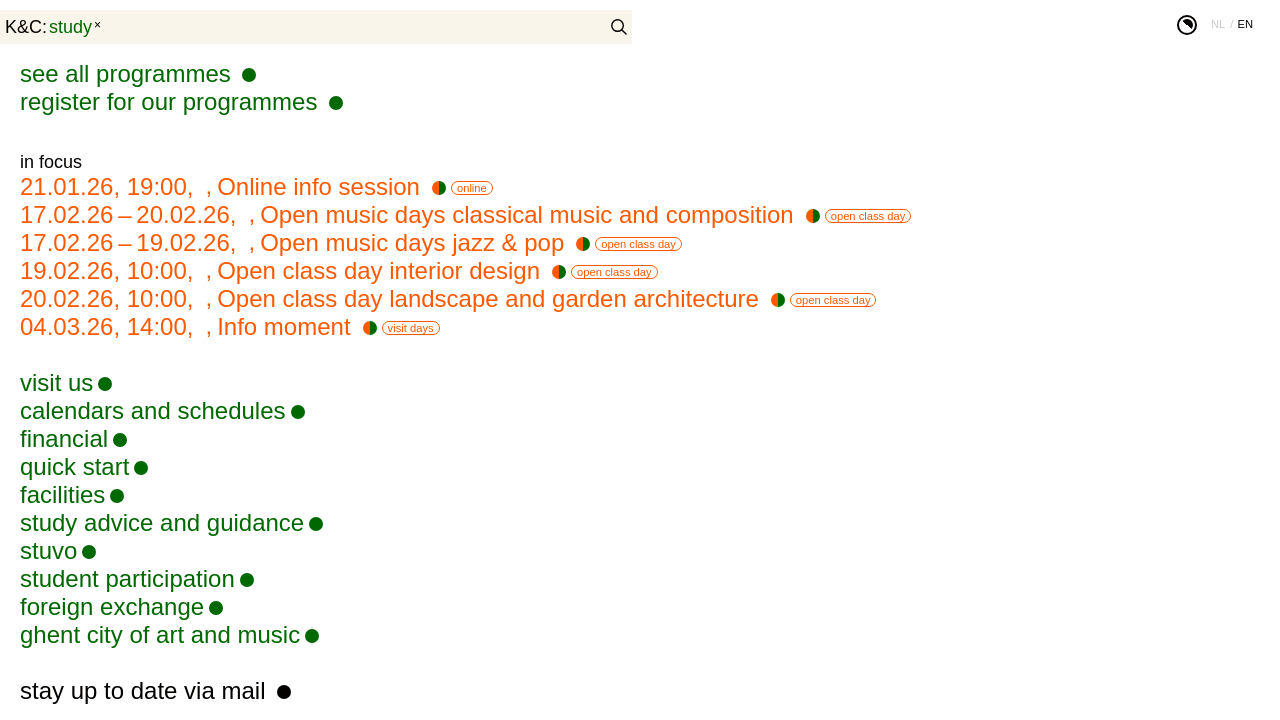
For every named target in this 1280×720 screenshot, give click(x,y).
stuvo (48, 550)
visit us (56, 382)
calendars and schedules (153, 410)
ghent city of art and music (160, 634)
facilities (62, 494)
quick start (74, 466)
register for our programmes (172, 101)
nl (1218, 24)
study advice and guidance (162, 522)
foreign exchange (112, 606)
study (70, 27)
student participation (127, 578)
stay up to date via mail (146, 690)
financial (64, 438)
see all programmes (128, 73)
